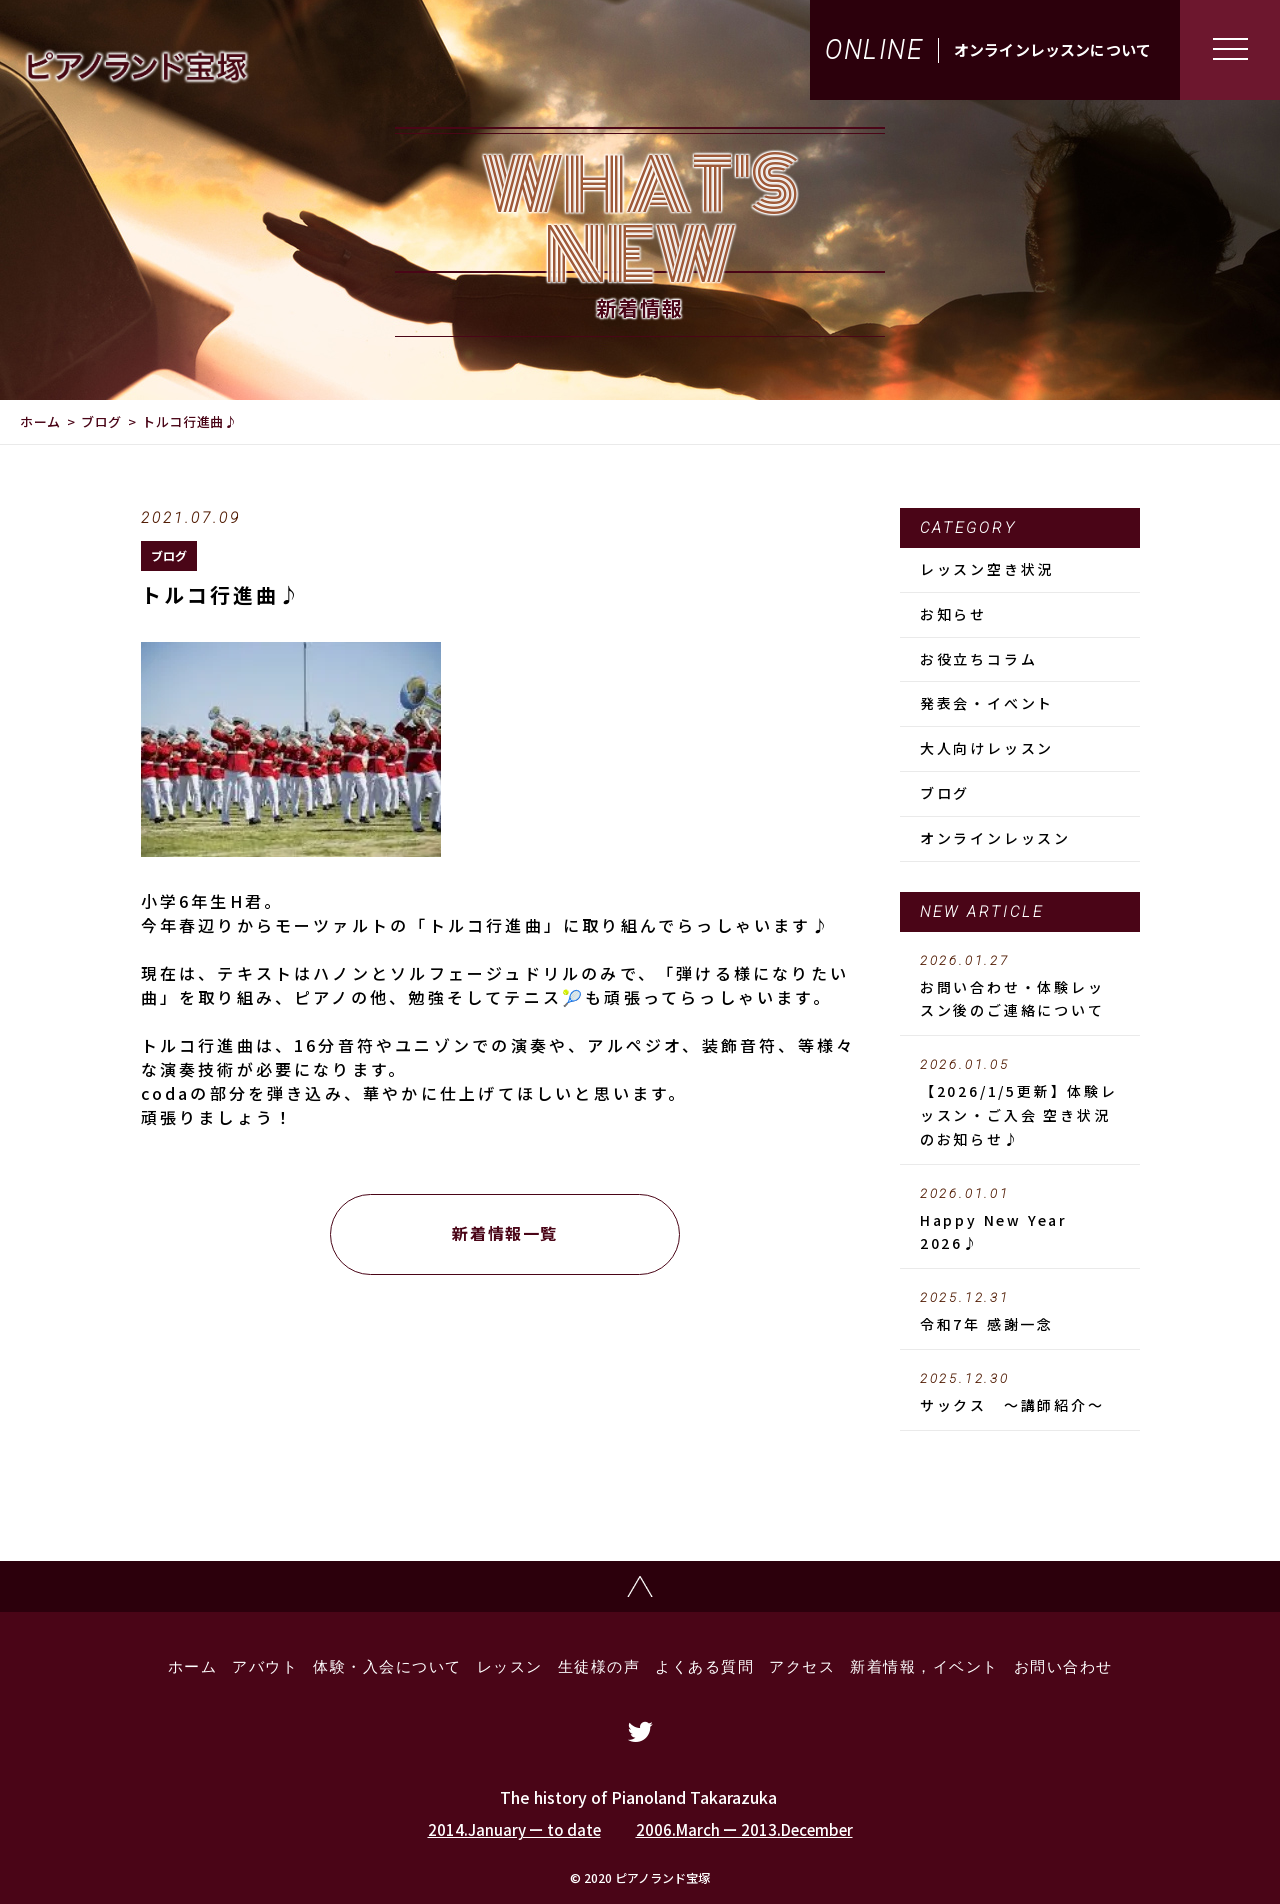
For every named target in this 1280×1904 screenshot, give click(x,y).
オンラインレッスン (995, 838)
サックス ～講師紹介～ (1020, 1393)
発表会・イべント (987, 703)
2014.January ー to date (514, 1829)
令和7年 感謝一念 (1020, 1312)
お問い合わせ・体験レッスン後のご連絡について (1020, 987)
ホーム (40, 421)
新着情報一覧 (505, 1233)
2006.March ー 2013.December (744, 1829)
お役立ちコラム (979, 659)
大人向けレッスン (987, 748)
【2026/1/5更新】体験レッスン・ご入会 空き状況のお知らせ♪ (1020, 1103)
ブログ (101, 421)
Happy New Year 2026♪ (1020, 1220)
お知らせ (953, 614)
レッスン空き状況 (987, 569)
